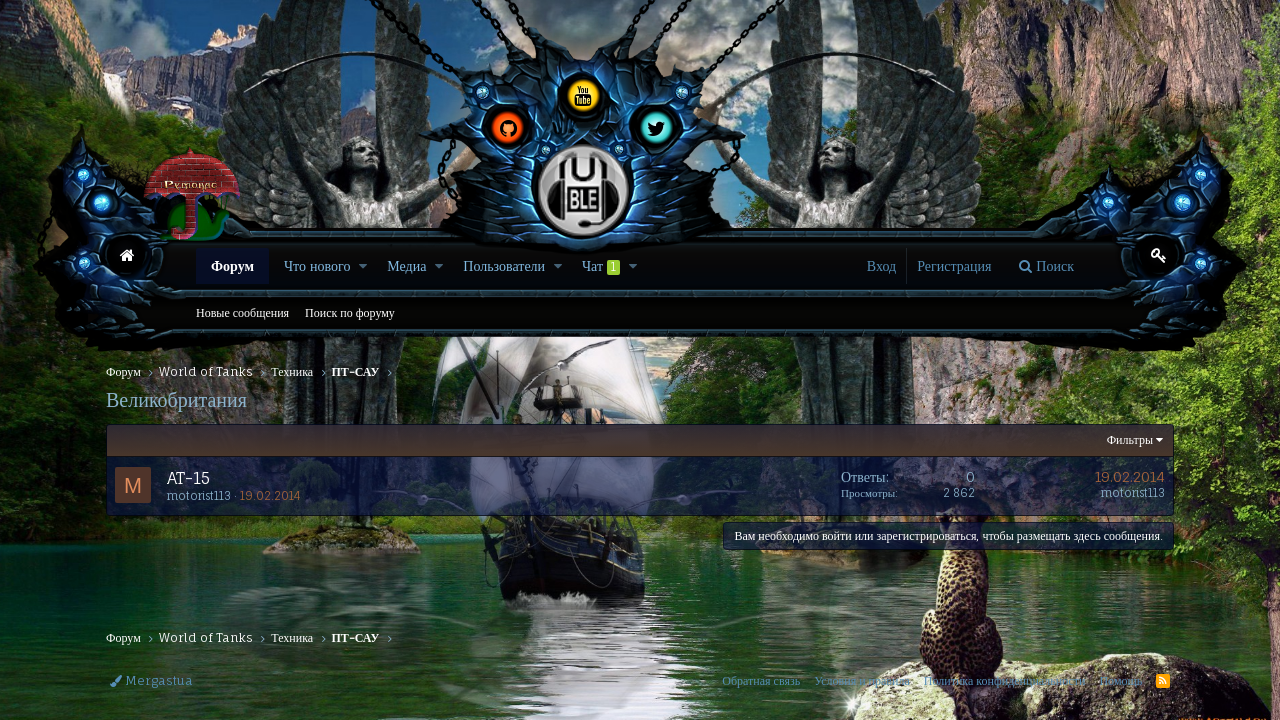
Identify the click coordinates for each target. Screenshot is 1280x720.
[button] (363, 266)
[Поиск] (1046, 266)
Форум (232, 265)
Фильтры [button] (1130, 439)
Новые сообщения (242, 312)
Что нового (317, 265)
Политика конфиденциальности (1005, 680)
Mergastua (151, 680)
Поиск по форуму (350, 312)
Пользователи (504, 265)
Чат (601, 266)
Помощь (1120, 680)
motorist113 (199, 496)
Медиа (406, 265)
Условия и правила (862, 680)
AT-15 (188, 478)
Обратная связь (761, 680)
